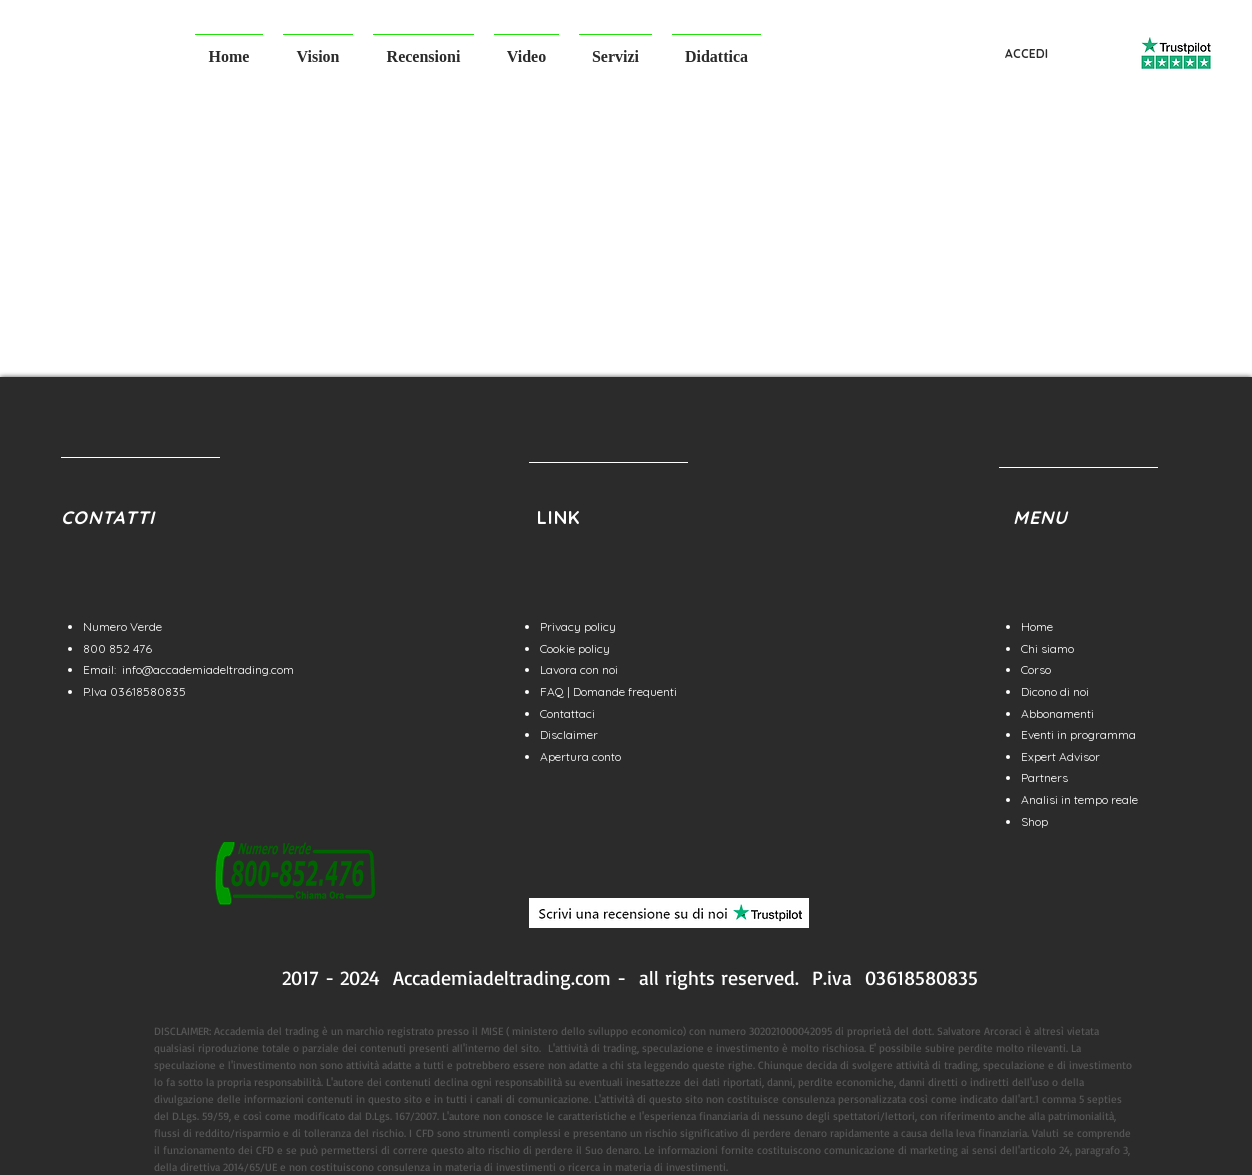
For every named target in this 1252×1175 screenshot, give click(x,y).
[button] (318, 47)
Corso (1036, 669)
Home (1037, 626)
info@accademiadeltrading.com (208, 669)
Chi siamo (1047, 648)
